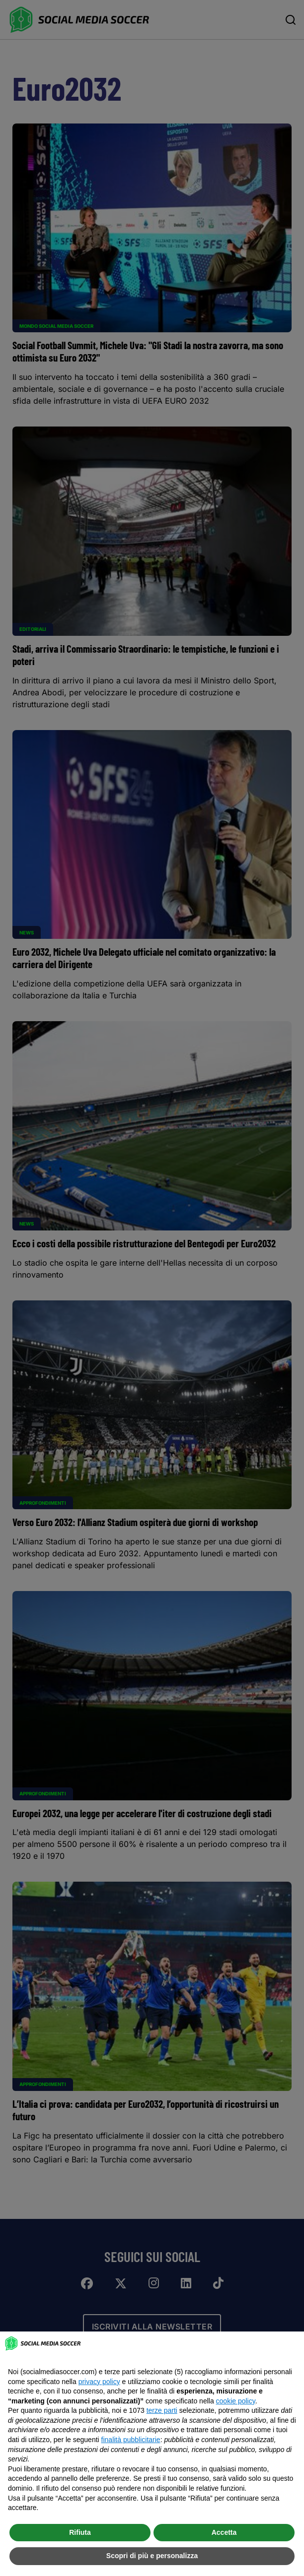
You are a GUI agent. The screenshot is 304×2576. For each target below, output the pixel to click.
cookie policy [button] (235, 2401)
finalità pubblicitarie (130, 2440)
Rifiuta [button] (80, 2532)
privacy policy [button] (99, 2382)
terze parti (162, 2410)
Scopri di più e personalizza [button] (152, 2556)
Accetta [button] (224, 2532)
